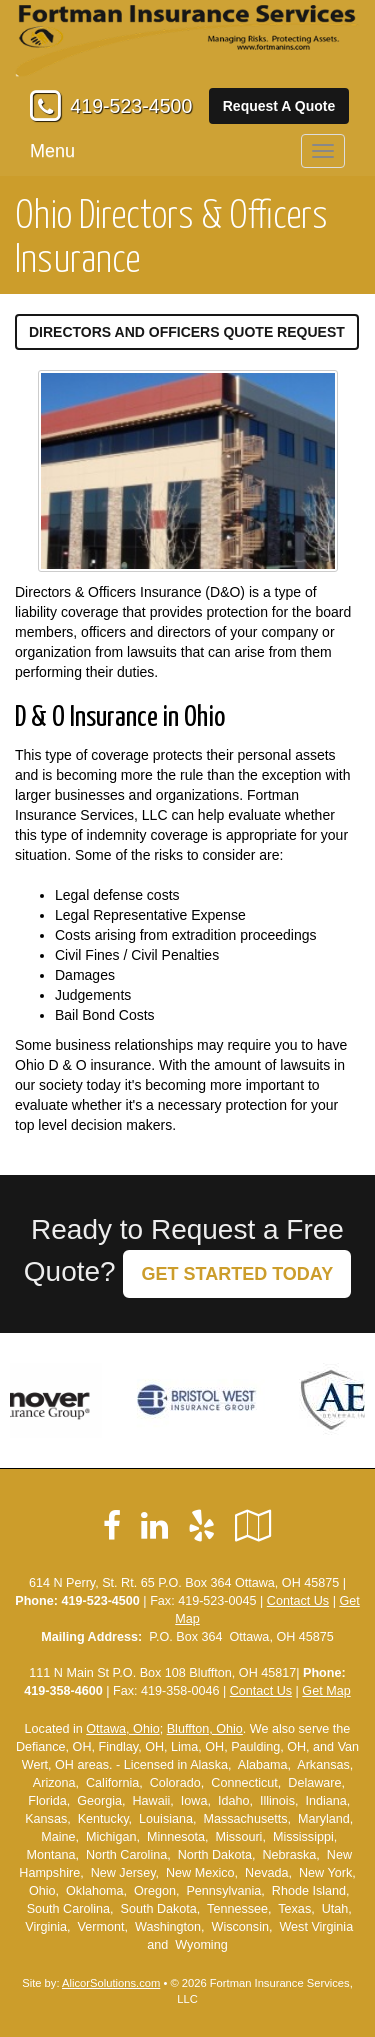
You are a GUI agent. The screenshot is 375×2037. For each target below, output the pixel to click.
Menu (52, 151)
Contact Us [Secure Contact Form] (298, 1601)
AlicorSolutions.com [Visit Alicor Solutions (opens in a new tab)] (111, 1983)
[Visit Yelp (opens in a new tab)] (201, 1526)
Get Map (326, 1691)
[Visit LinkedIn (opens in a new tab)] (154, 1526)
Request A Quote (279, 106)
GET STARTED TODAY (237, 1274)
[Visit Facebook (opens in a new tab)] (112, 1526)
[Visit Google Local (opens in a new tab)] (253, 1526)
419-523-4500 (131, 106)
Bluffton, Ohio (205, 1729)
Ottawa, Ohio (123, 1729)
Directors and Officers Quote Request (187, 332)
